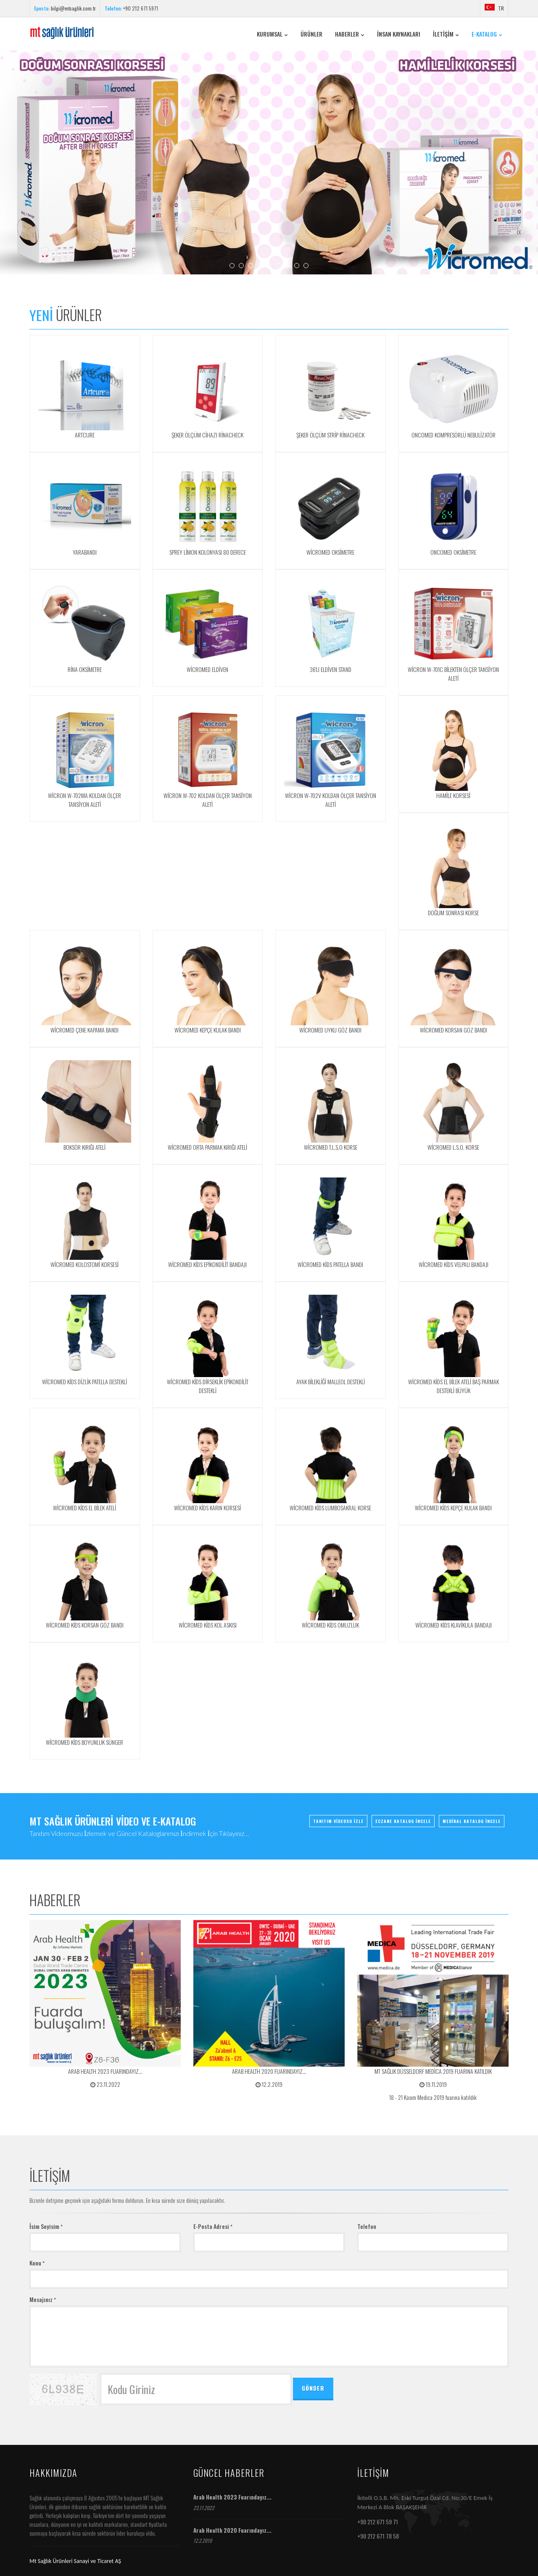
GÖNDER (313, 2388)
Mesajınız (42, 2299)
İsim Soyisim (46, 2226)
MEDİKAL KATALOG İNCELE (472, 1820)
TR (494, 8)
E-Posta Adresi (212, 2226)
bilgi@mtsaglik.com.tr (73, 8)
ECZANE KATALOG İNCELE (403, 1820)
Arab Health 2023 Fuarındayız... (232, 2497)
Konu (37, 2262)
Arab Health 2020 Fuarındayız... (232, 2530)
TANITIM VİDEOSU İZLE (338, 1820)
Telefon (366, 2226)
